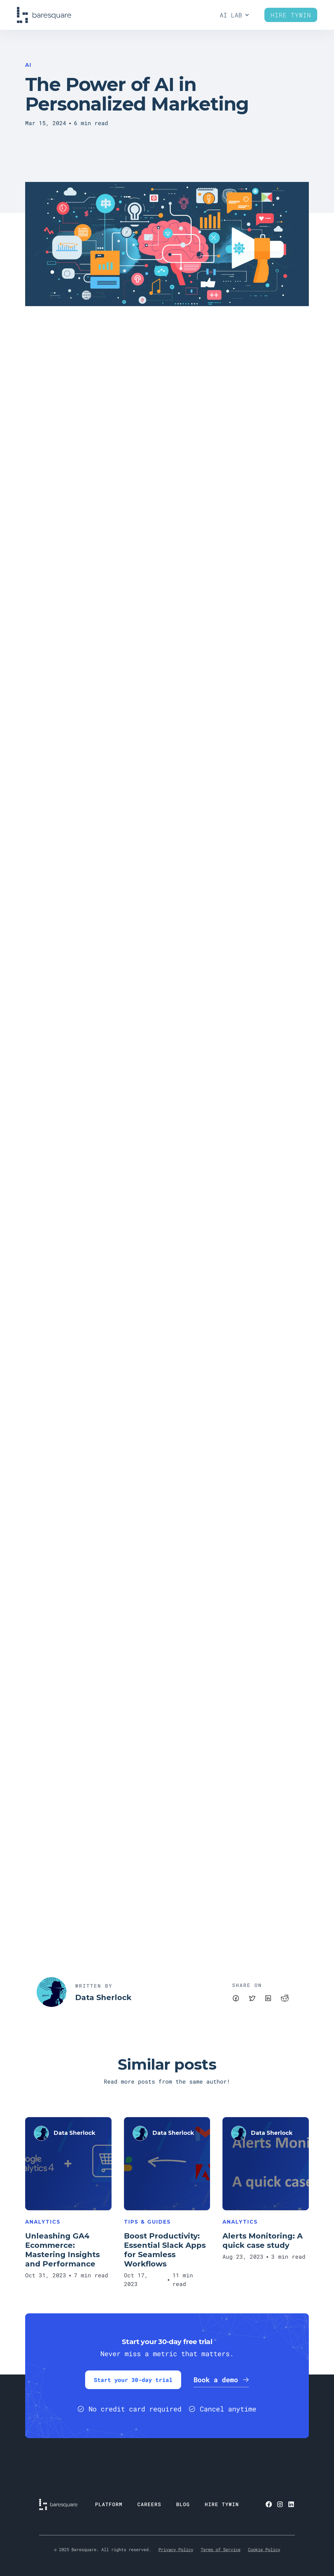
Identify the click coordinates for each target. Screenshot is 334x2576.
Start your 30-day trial (133, 2380)
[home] (44, 15)
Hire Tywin (291, 15)
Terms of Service (220, 2549)
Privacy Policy (175, 2549)
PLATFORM (108, 2504)
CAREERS (149, 2504)
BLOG (183, 2504)
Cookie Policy (264, 2549)
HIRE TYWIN (222, 2504)
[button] (234, 15)
